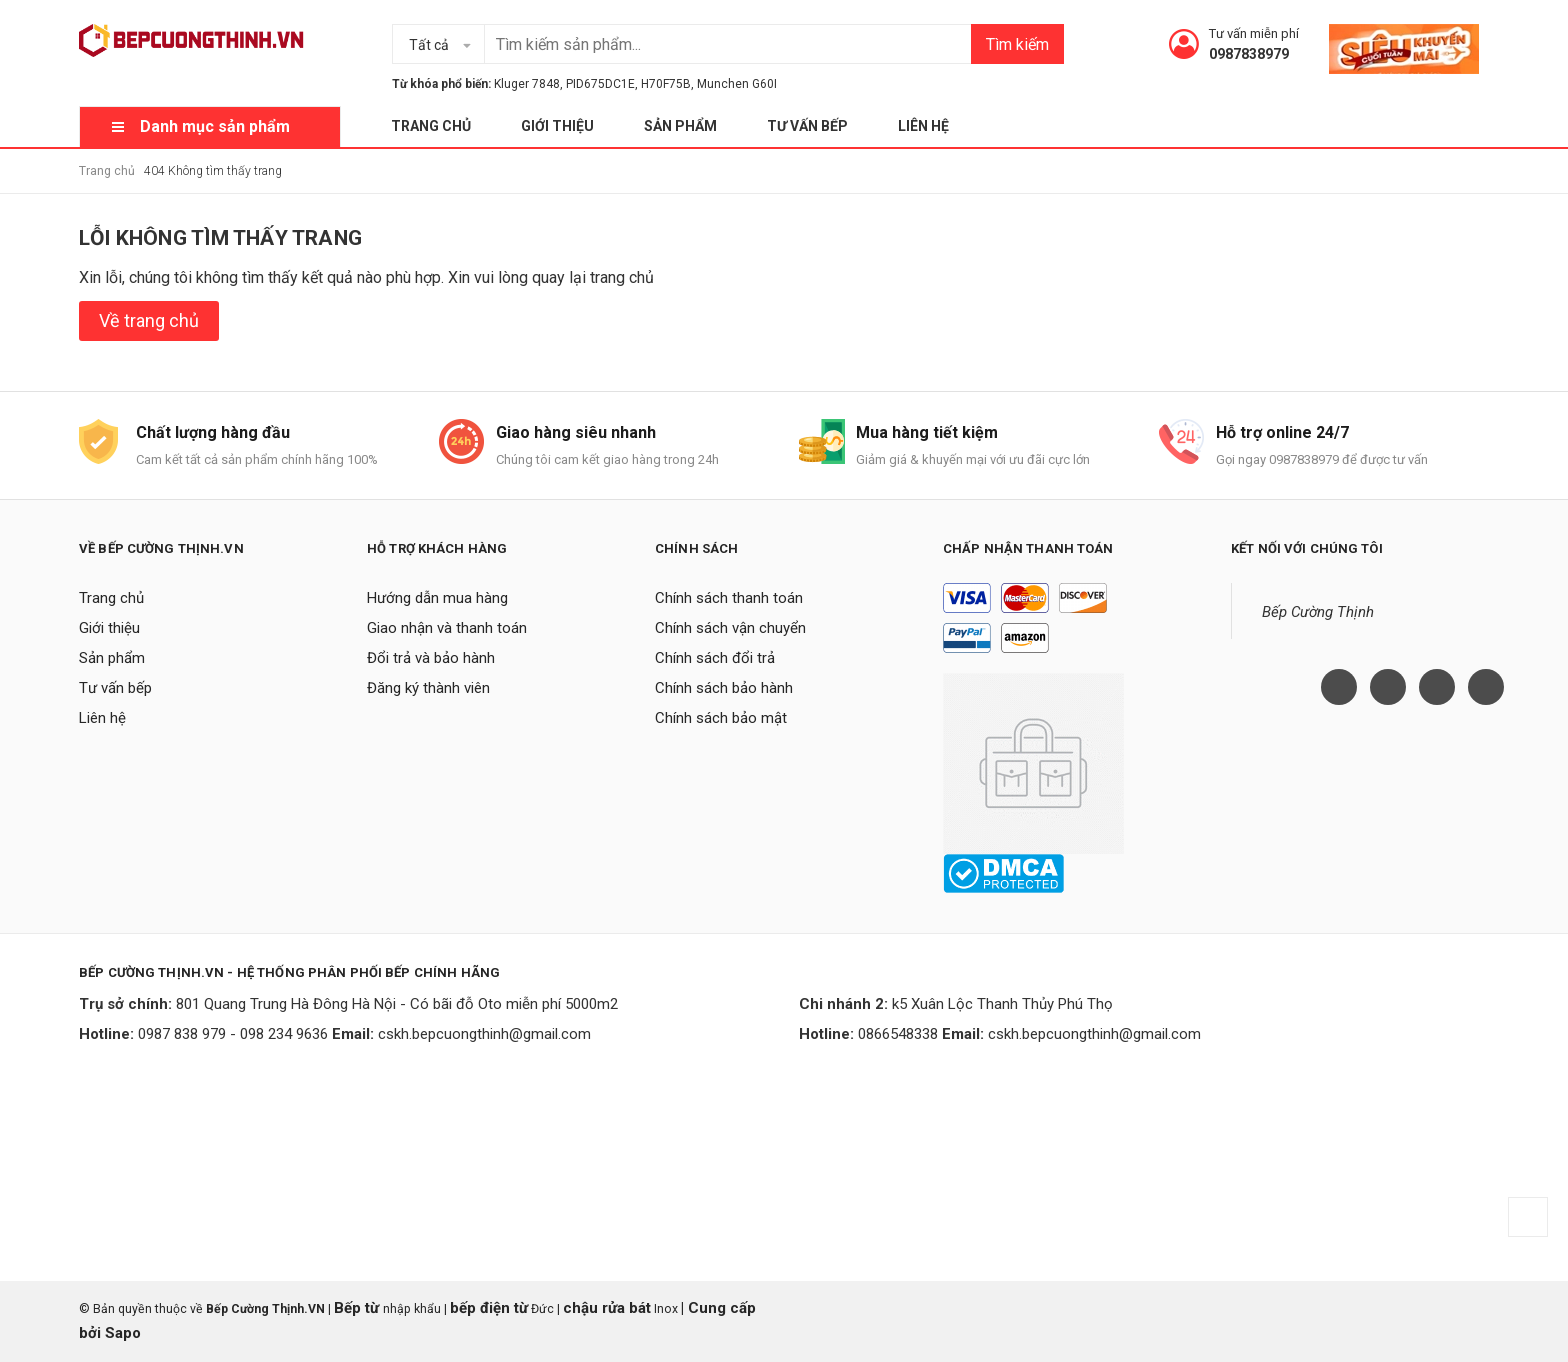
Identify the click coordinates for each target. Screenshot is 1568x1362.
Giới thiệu (557, 126)
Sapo (123, 1333)
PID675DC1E (600, 84)
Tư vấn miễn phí (1254, 33)
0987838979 (1249, 54)
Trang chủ (431, 126)
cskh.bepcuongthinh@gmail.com (484, 1034)
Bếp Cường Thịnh (1318, 612)
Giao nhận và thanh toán (447, 628)
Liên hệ (923, 126)
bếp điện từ (489, 1308)
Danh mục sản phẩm (215, 126)
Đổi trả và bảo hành (431, 658)
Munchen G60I (737, 84)
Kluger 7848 (527, 84)
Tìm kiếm (1017, 44)
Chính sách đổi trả (715, 658)
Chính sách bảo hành (724, 688)
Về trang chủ (149, 320)
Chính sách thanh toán (729, 598)
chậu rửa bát (607, 1308)
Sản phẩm (680, 126)
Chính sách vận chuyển (730, 628)
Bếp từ (358, 1308)
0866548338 (898, 1034)
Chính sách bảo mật (721, 718)
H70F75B (666, 84)
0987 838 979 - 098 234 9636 (233, 1034)
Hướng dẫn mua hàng (437, 598)
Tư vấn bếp (807, 126)
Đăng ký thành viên (428, 688)
